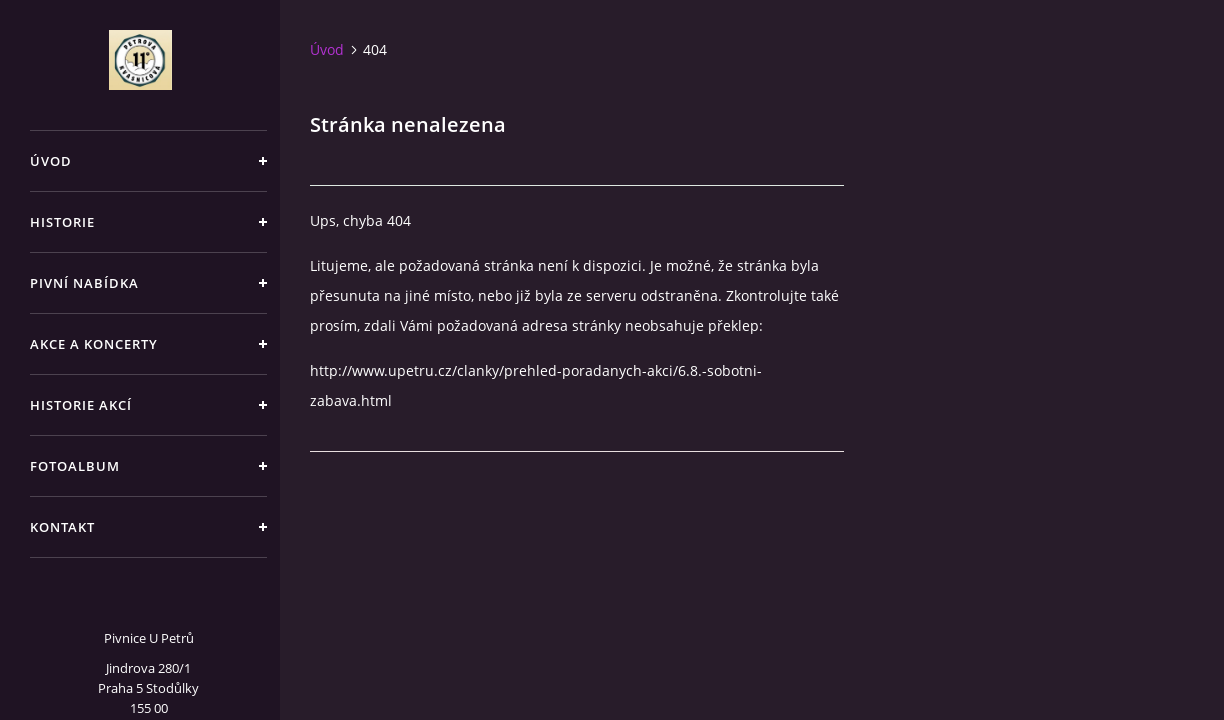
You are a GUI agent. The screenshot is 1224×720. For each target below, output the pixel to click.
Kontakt (62, 527)
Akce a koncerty (94, 344)
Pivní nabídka (84, 283)
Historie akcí (81, 405)
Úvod (51, 161)
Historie (62, 222)
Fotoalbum (75, 466)
